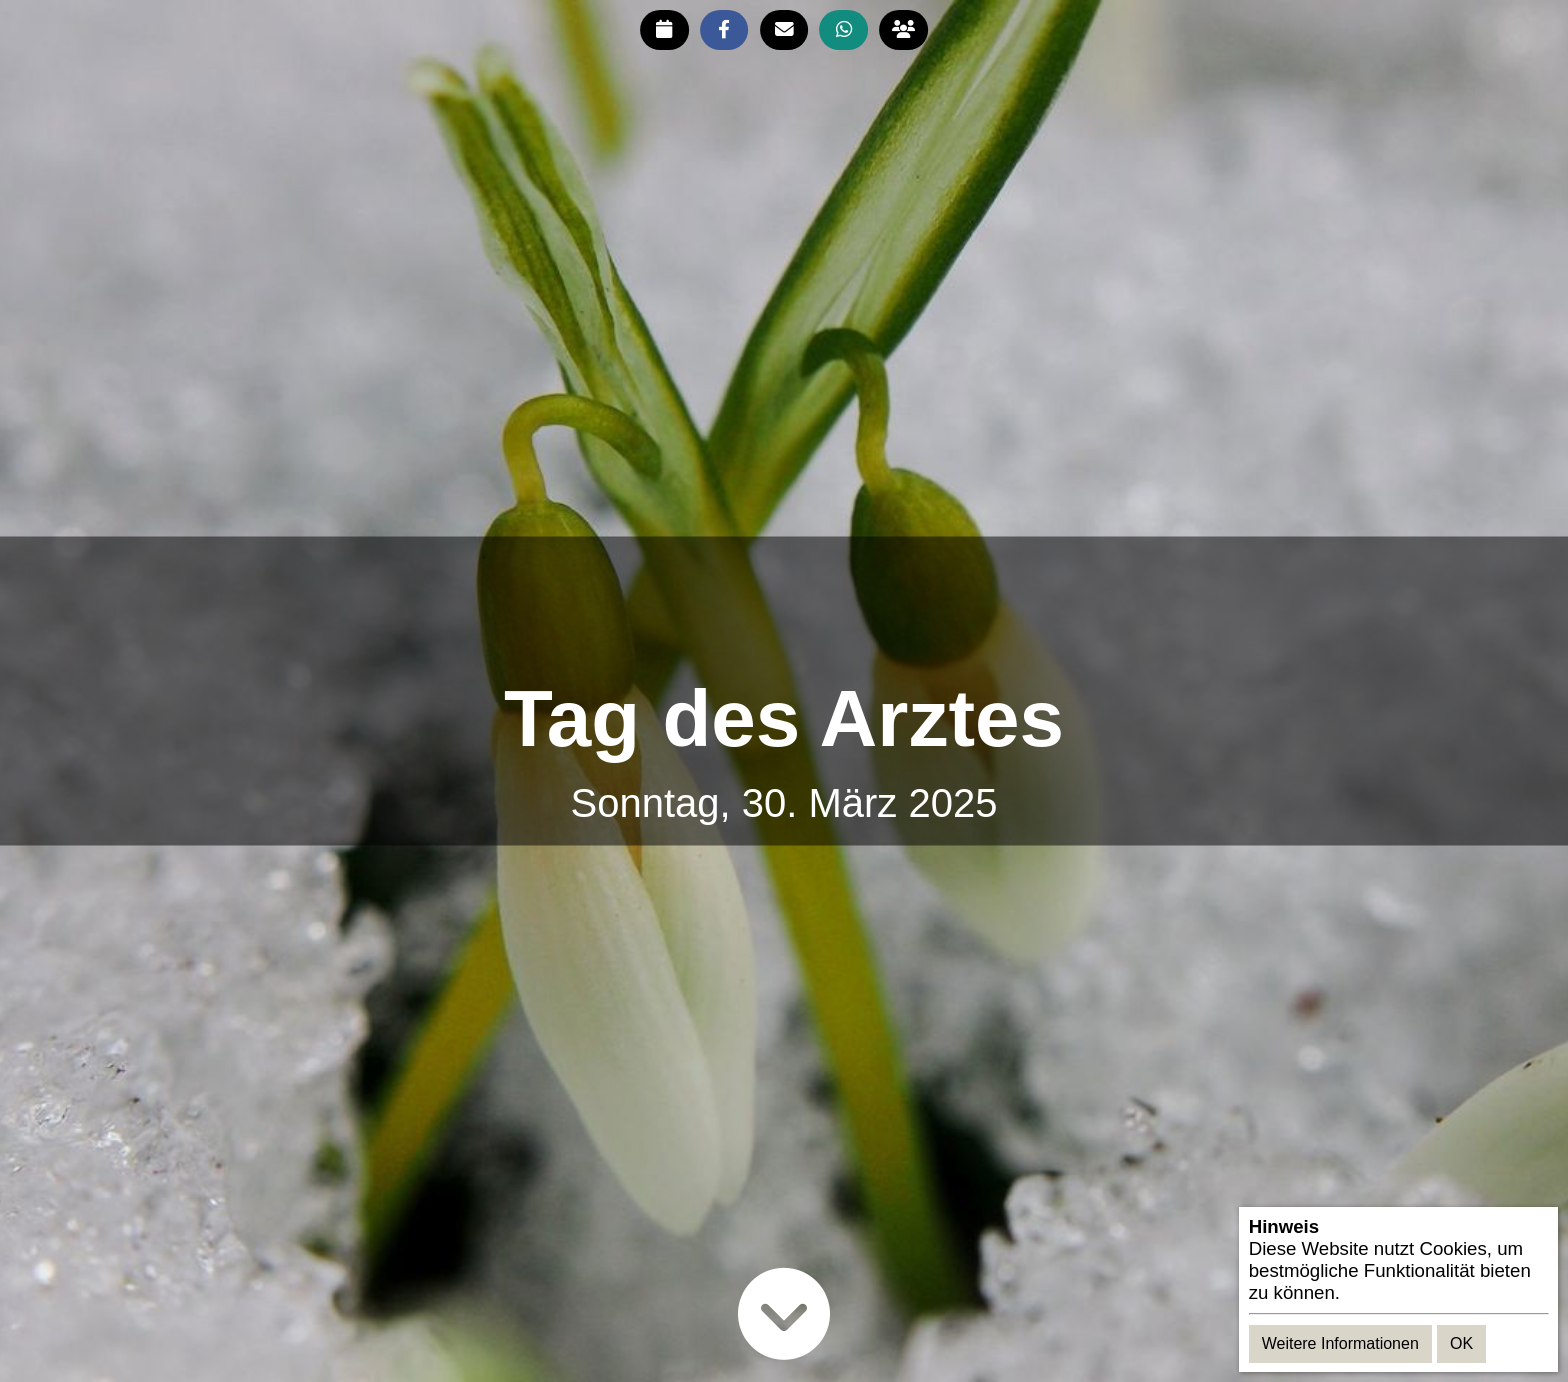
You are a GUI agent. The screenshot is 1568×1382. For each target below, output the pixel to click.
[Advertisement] (784, 607)
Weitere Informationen (1340, 1343)
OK (1461, 1343)
